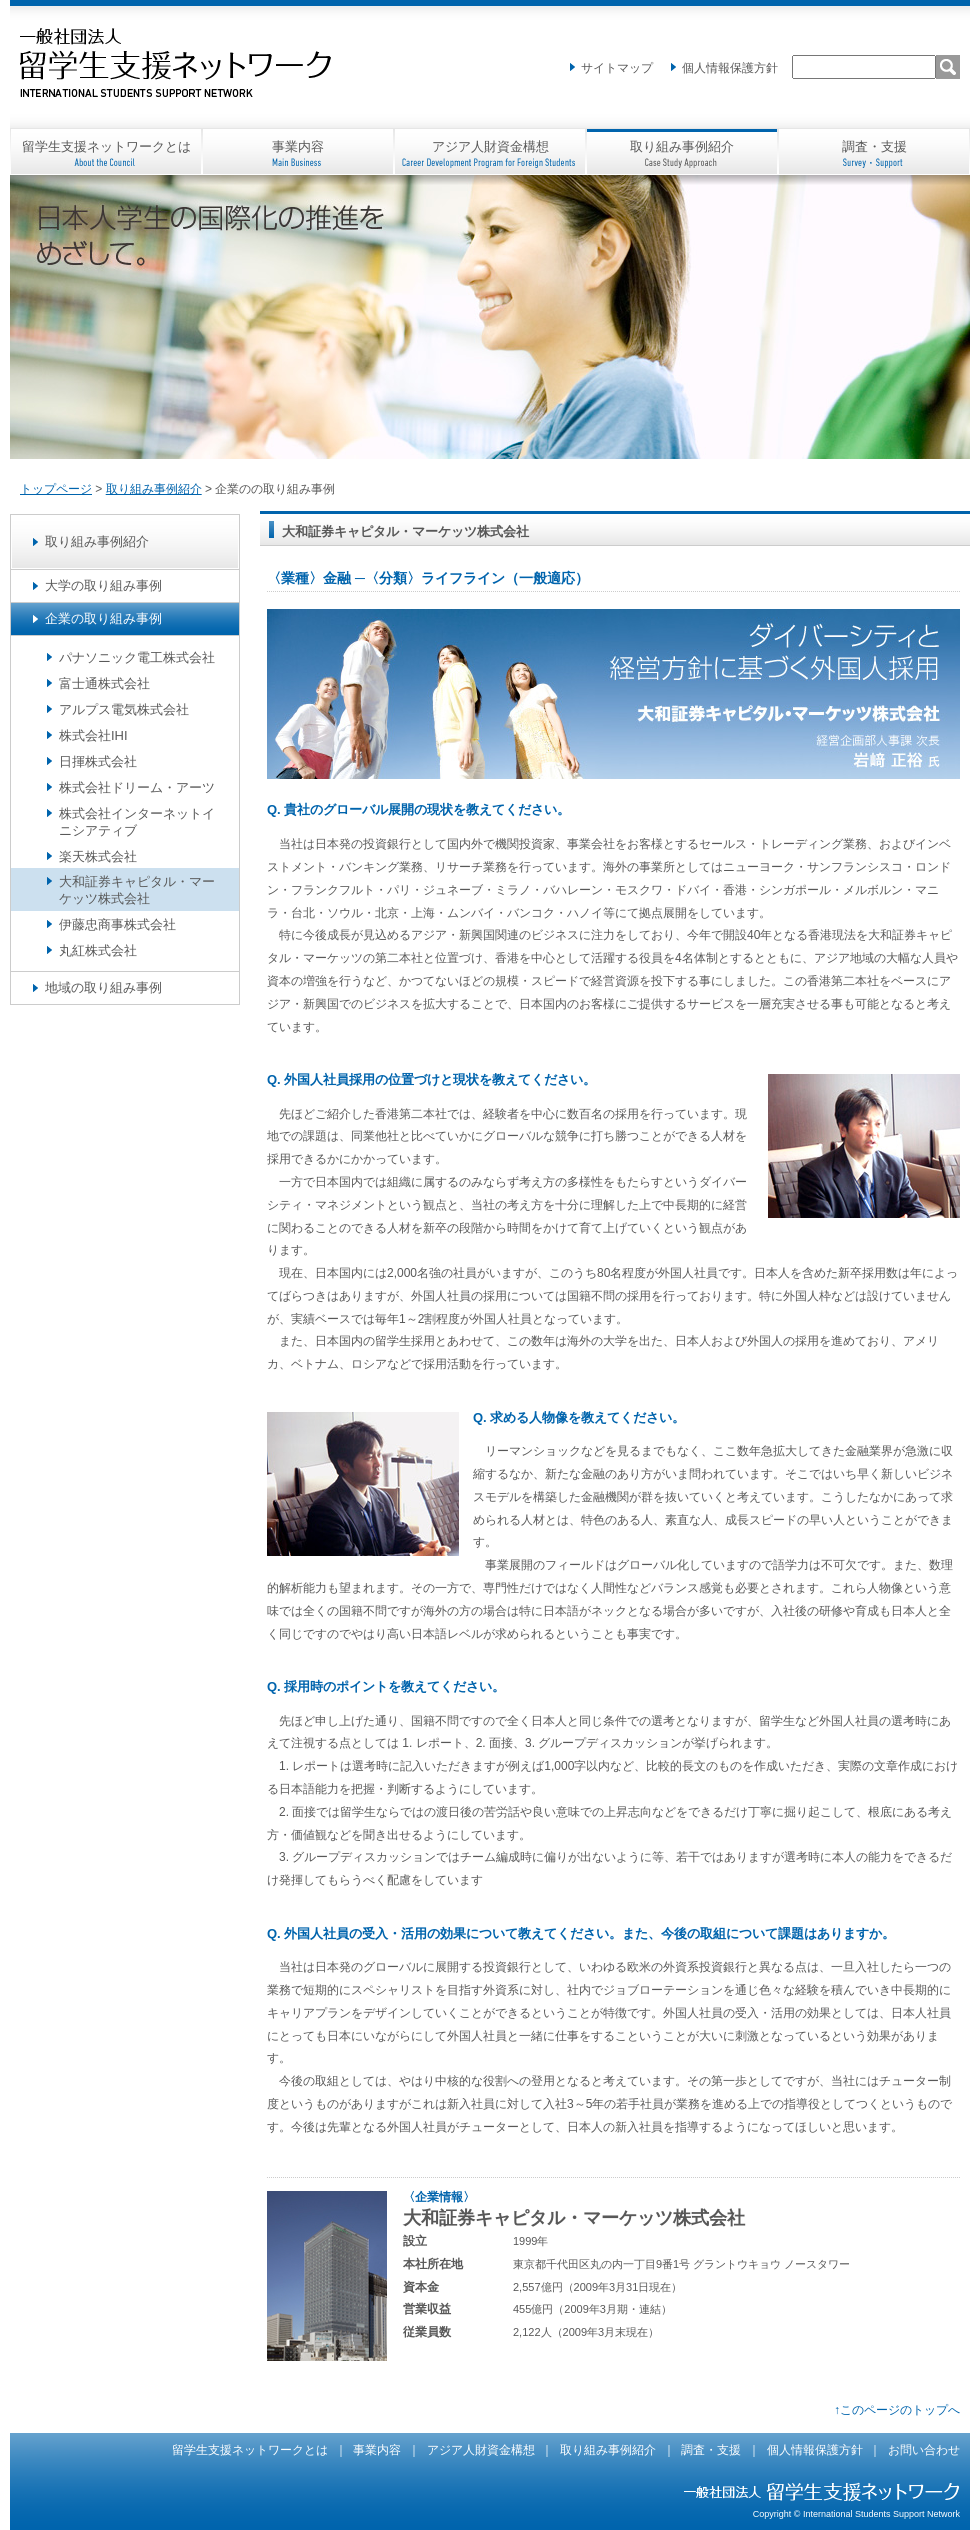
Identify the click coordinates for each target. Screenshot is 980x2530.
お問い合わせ (924, 2450)
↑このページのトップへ (897, 2410)
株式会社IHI (93, 735)
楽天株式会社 (98, 856)
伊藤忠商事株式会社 (117, 924)
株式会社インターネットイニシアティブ (137, 822)
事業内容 (298, 146)
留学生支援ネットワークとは (106, 146)
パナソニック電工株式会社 (137, 657)
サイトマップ (617, 68)
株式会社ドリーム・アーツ (137, 787)
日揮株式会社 (98, 761)
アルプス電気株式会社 (124, 709)
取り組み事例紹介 (682, 146)
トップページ (56, 489)
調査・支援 (874, 146)
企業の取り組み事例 (103, 618)
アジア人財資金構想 (490, 146)
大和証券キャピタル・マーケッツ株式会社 (137, 890)
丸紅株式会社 (98, 950)
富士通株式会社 (104, 683)
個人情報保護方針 (730, 68)
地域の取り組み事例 (103, 987)
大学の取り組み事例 (103, 585)
